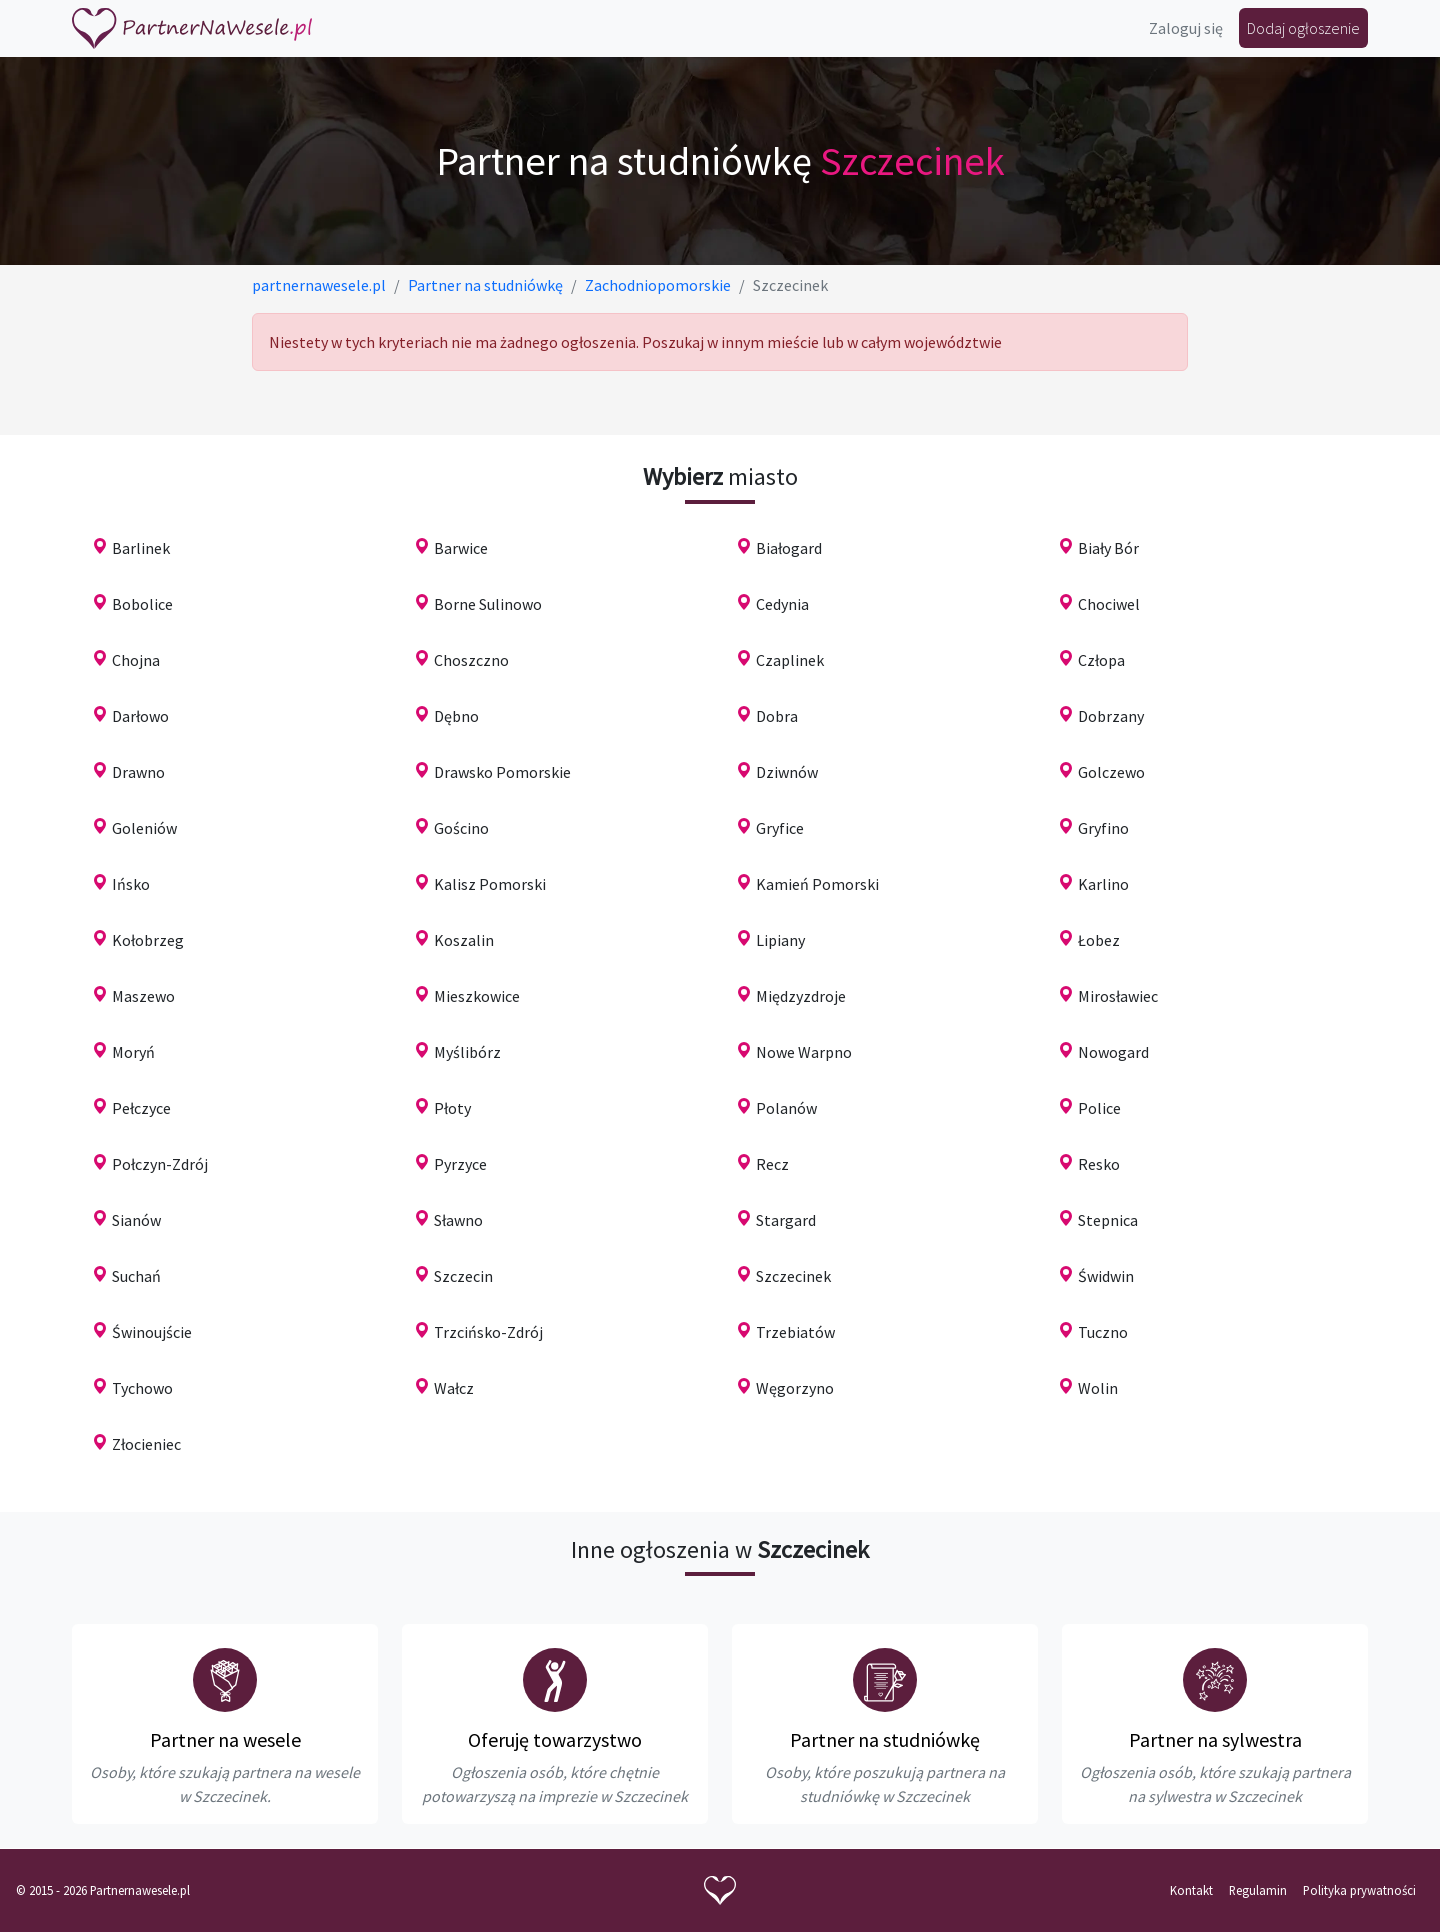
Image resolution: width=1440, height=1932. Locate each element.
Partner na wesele (225, 1739)
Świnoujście (152, 1332)
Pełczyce (141, 1108)
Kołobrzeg (148, 940)
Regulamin (1258, 1890)
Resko (1099, 1164)
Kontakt (1191, 1890)
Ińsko (131, 884)
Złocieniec (146, 1444)
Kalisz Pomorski (490, 884)
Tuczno (1103, 1332)
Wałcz (454, 1388)
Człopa (1101, 660)
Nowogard (1113, 1052)
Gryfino (1103, 828)
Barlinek (141, 548)
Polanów (786, 1108)
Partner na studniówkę (885, 1739)
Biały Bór (1108, 548)
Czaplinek (790, 660)
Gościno (461, 828)
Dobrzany (1111, 716)
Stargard (786, 1220)
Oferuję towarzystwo (555, 1739)
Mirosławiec (1118, 996)
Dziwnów (787, 772)
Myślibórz (467, 1052)
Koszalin (464, 940)
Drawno (138, 772)
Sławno (458, 1220)
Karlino (1103, 884)
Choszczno (471, 660)
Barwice (461, 548)
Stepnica (1108, 1220)
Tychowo (142, 1388)
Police (1099, 1108)
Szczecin (463, 1276)
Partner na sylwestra (1215, 1739)
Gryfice (780, 828)
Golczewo (1111, 772)
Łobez (1099, 940)
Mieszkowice (477, 996)
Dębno (456, 716)
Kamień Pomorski (817, 884)
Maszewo (143, 996)
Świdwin (1106, 1276)
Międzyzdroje (801, 996)
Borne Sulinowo (488, 604)
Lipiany (780, 940)
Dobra (777, 716)
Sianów (136, 1220)
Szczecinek (793, 1276)
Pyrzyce (460, 1164)
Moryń (133, 1052)
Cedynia (782, 604)
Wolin (1098, 1388)
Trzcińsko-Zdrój (488, 1332)
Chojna (136, 660)
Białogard (789, 548)
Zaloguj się (1186, 28)
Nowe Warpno (804, 1052)
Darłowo (140, 716)
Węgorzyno (795, 1388)
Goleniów (144, 828)
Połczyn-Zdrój (160, 1164)
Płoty (452, 1108)
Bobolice (142, 604)
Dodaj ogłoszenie (1303, 28)
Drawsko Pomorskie (502, 772)
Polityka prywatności (1359, 1890)
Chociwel (1109, 604)
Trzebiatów (795, 1332)
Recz (772, 1164)
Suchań (136, 1276)
